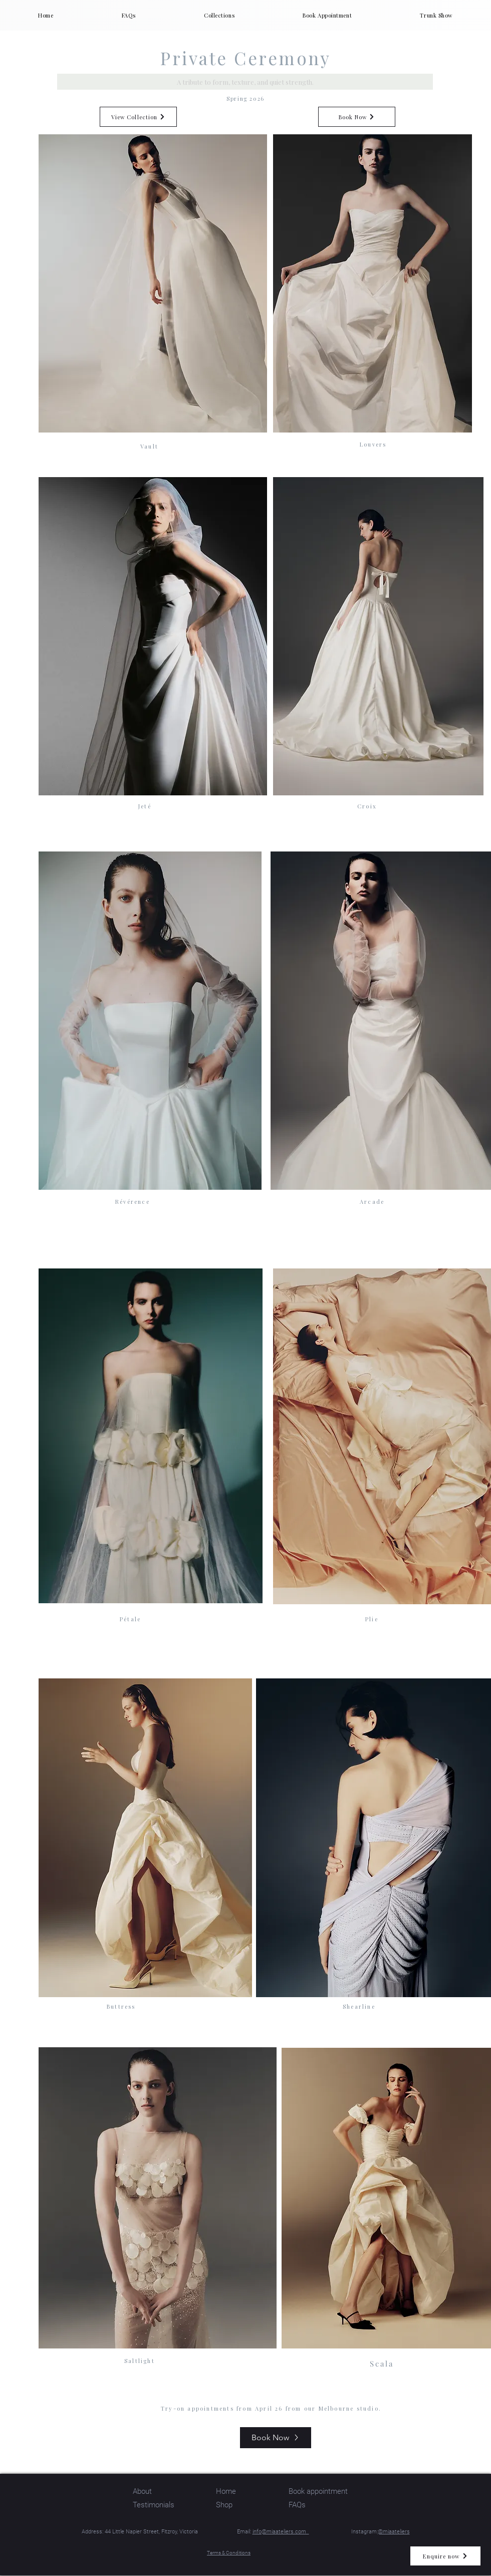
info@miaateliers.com (281, 2531)
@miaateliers (394, 2531)
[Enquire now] (445, 2556)
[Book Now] (356, 117)
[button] (219, 15)
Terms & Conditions (229, 2552)
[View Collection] (138, 117)
